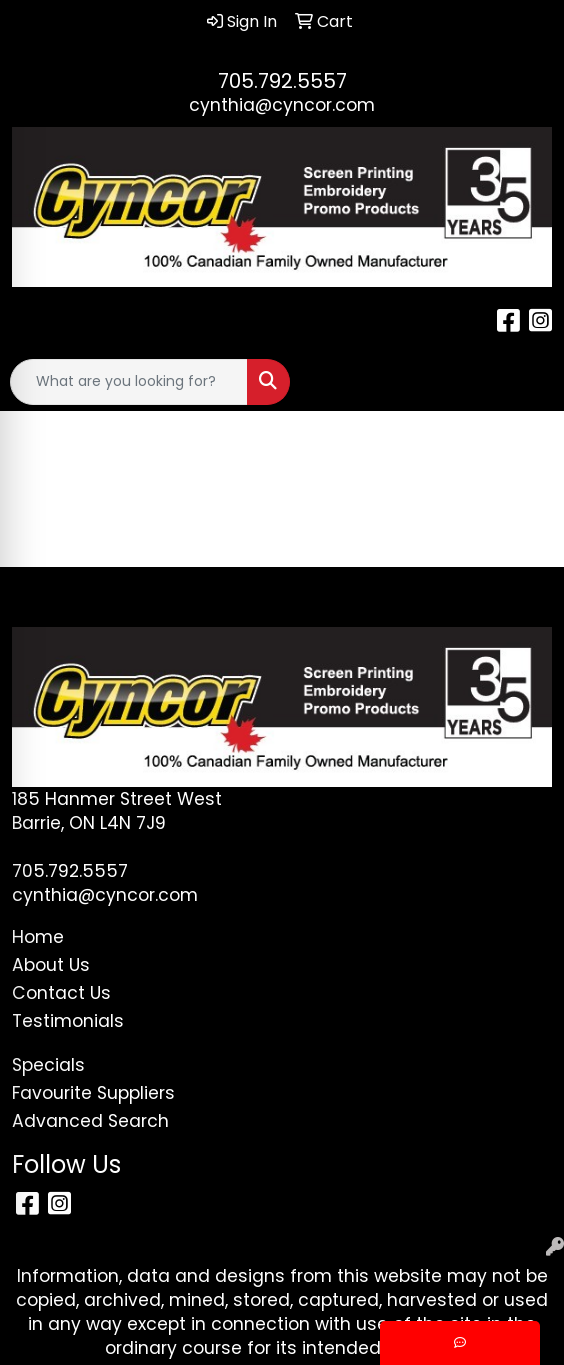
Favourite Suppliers (93, 1093)
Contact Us (61, 993)
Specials (48, 1065)
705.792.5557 (282, 81)
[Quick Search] (129, 382)
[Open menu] (524, 382)
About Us (51, 965)
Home (38, 937)
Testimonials (68, 1021)
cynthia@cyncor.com (282, 105)
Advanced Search (90, 1121)
